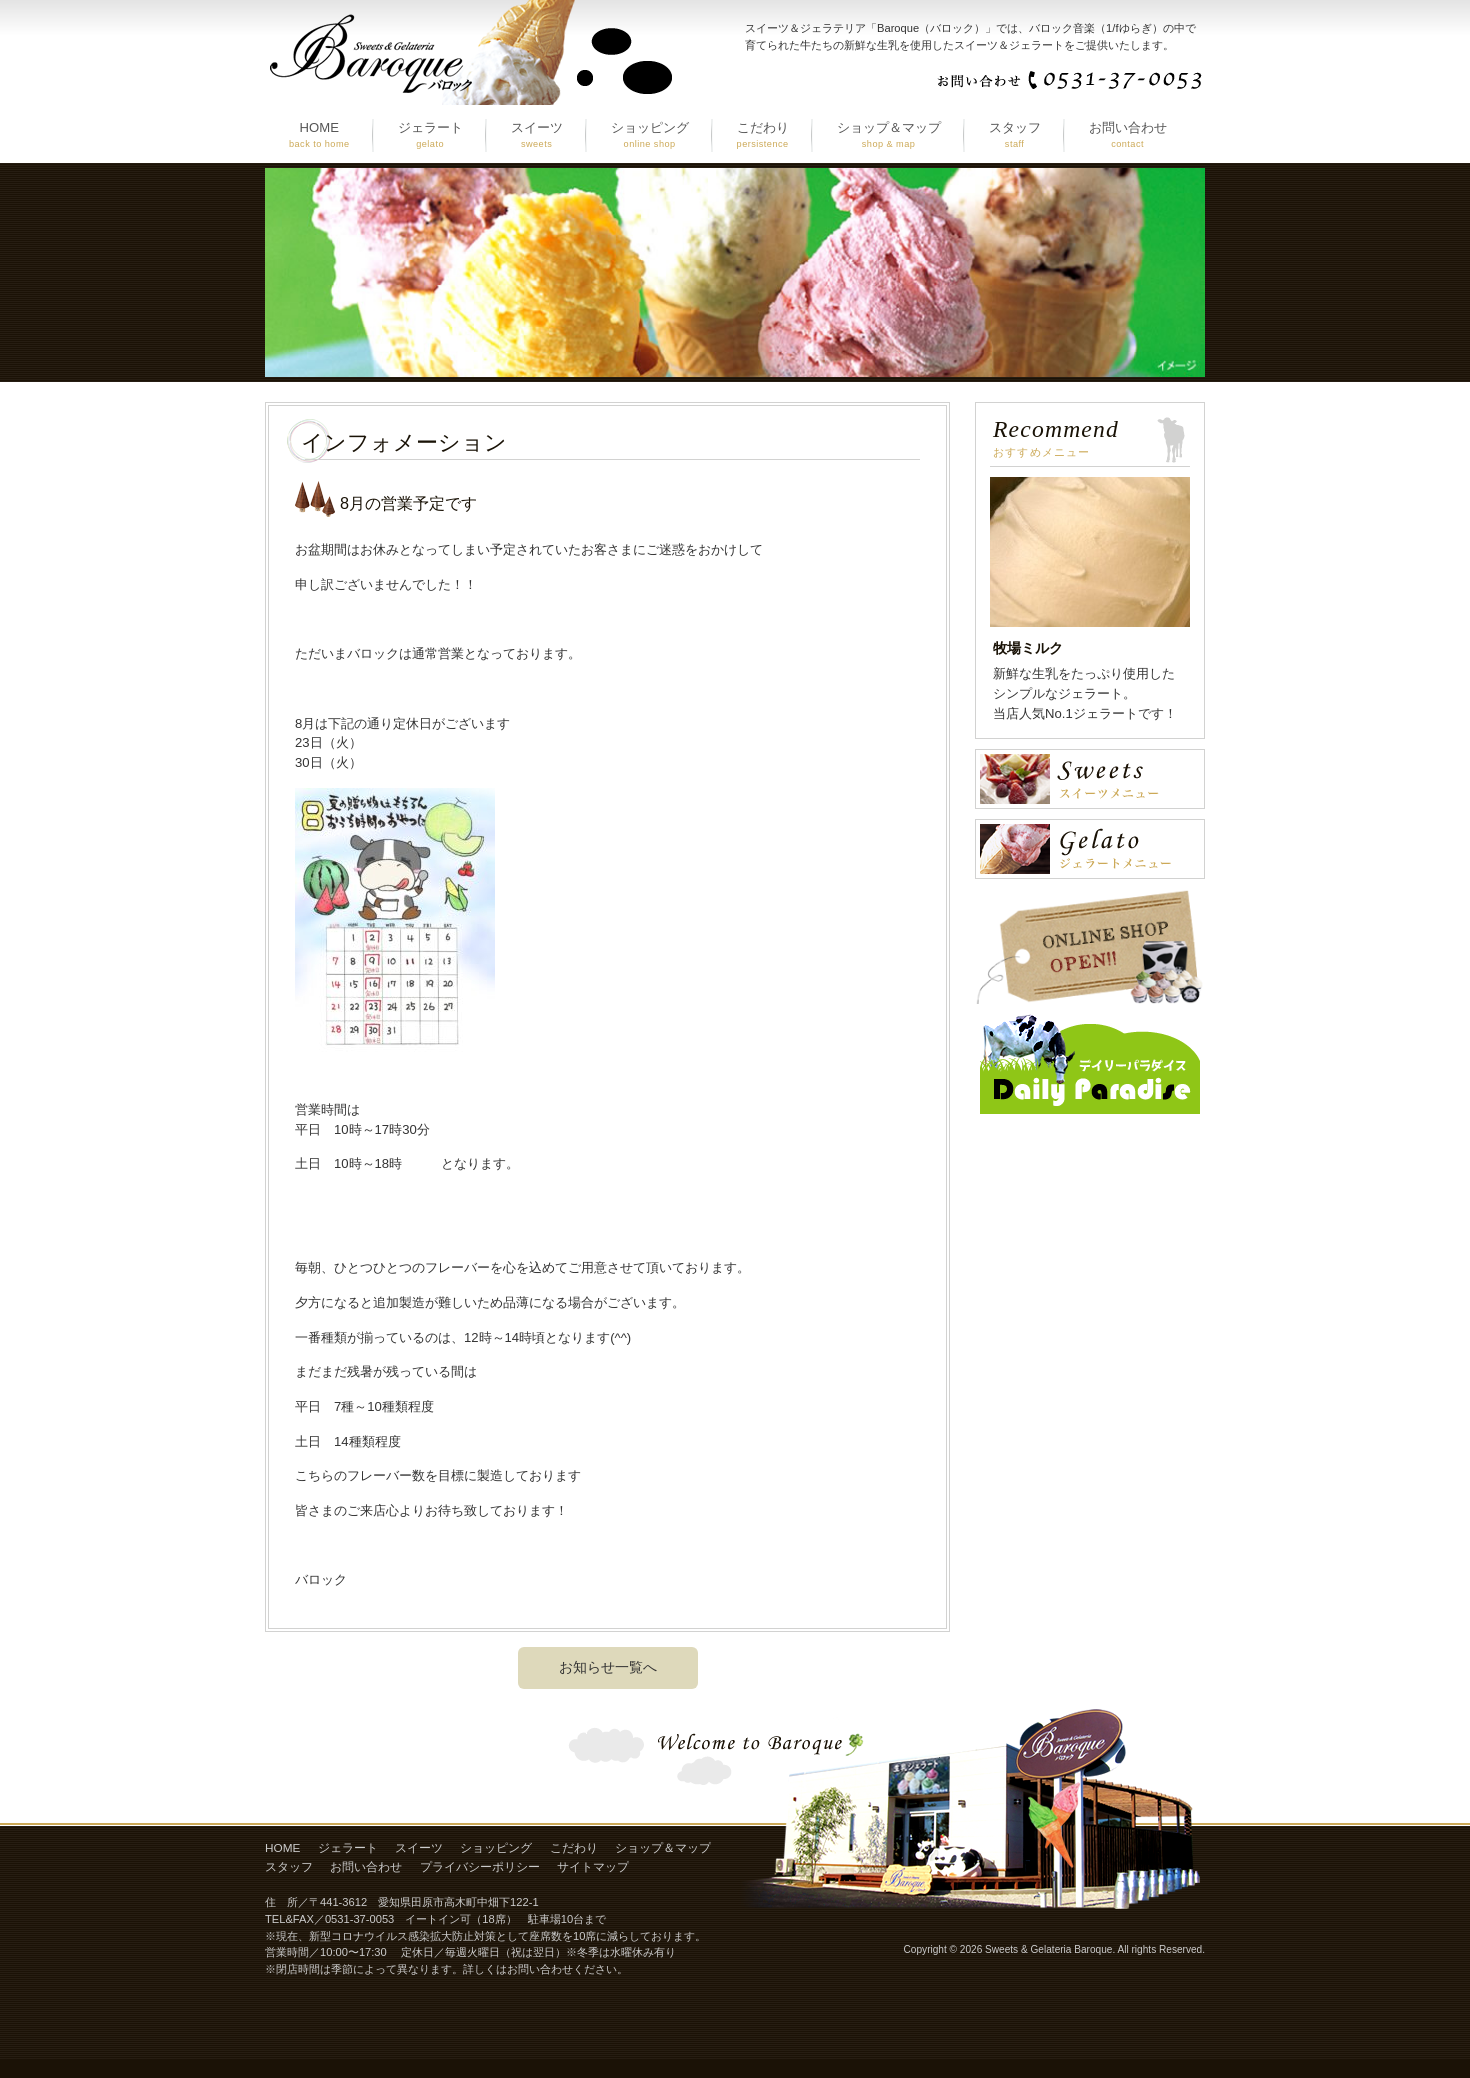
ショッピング (496, 1848)
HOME (282, 1848)
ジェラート (348, 1848)
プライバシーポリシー (480, 1867)
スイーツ (419, 1848)
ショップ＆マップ (663, 1848)
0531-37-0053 (359, 1919)
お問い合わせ (366, 1867)
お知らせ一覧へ (608, 1667)
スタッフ (289, 1867)
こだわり (574, 1848)
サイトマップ (593, 1867)
